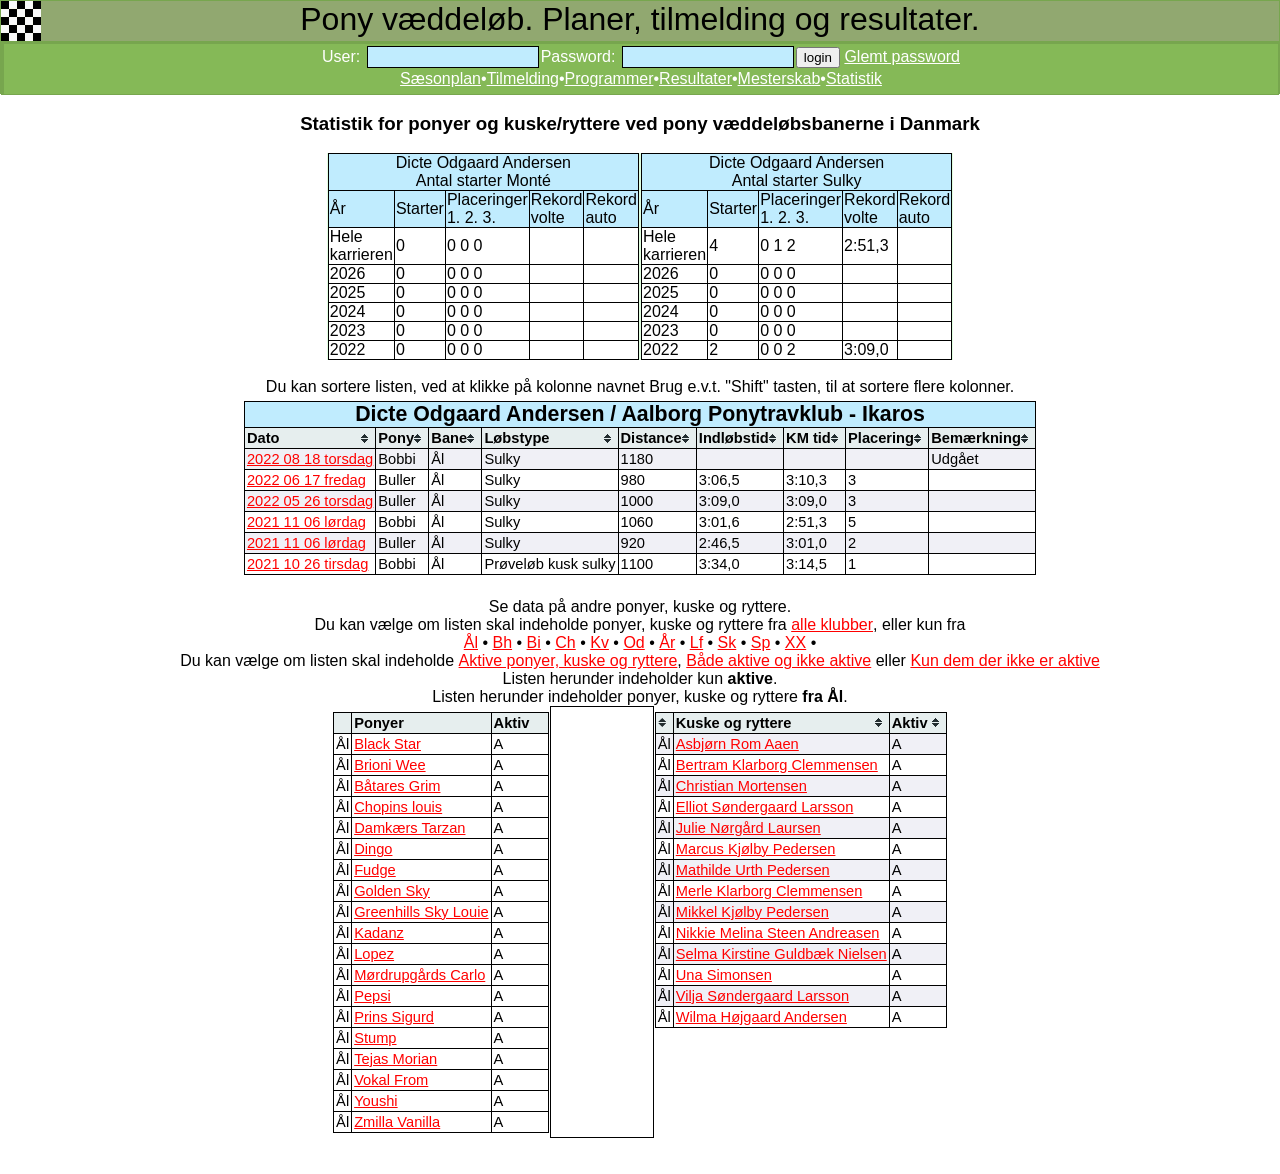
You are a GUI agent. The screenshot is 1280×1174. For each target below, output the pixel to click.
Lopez (374, 954)
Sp (761, 642)
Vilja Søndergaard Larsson (762, 996)
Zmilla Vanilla (397, 1122)
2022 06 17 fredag (306, 480)
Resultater (695, 78)
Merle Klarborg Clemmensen (769, 891)
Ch (565, 642)
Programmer (609, 78)
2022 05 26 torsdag (310, 501)
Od (633, 642)
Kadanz (379, 933)
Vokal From (391, 1080)
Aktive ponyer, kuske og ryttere (568, 660)
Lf (696, 642)
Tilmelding (523, 78)
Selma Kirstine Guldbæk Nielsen (781, 954)
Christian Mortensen (741, 786)
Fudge (375, 870)
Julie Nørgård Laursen (748, 828)
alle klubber (832, 624)
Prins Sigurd (394, 1017)
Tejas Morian (395, 1059)
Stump (375, 1038)
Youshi (375, 1101)
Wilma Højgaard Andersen (761, 1017)
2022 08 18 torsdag (310, 459)
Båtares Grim (397, 786)
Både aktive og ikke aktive (778, 660)
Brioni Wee (389, 765)
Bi (534, 642)
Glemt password (902, 56)
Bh (502, 642)
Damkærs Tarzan (409, 828)
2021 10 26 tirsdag (307, 564)
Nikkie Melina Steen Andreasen (778, 933)
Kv (599, 642)
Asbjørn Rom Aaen (737, 744)
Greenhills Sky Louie (421, 912)
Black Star (387, 744)
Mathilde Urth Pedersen (753, 870)
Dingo (373, 849)
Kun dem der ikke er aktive (1004, 660)
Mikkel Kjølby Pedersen (752, 912)
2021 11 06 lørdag (306, 522)
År (667, 642)
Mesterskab (779, 78)
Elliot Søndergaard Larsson (765, 807)
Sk (727, 642)
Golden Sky (392, 891)
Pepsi (372, 996)
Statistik (854, 78)
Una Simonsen (724, 975)
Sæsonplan (440, 78)
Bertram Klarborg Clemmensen (777, 765)
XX (795, 642)
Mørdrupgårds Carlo (419, 975)
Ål (471, 642)
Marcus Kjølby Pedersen (756, 849)
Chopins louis (398, 807)
